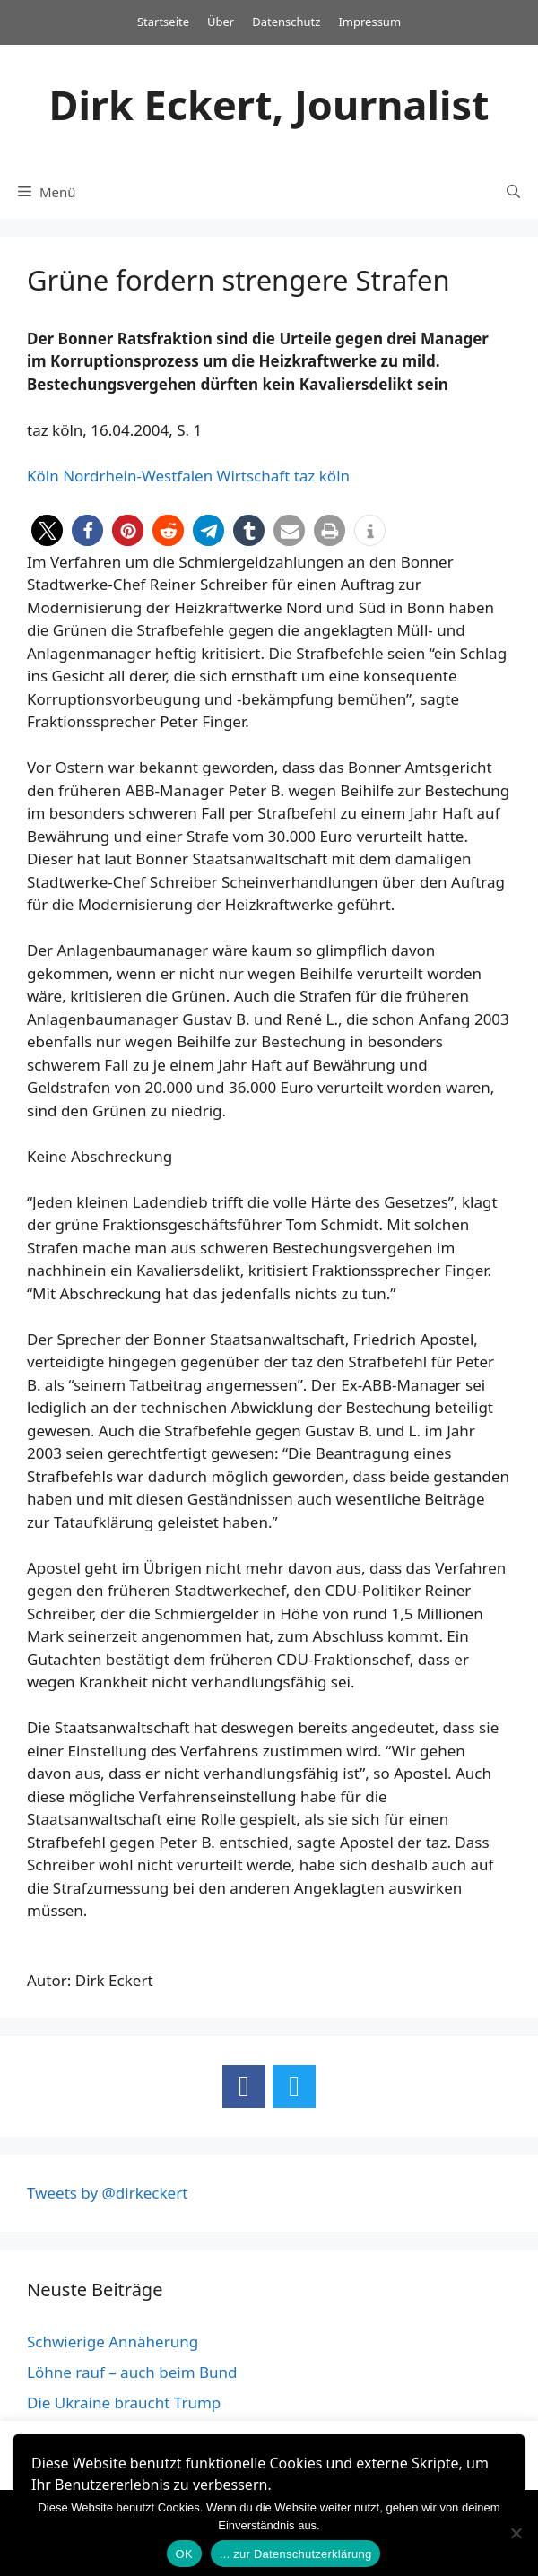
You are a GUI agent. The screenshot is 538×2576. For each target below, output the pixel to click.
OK (184, 2554)
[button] (47, 530)
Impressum (369, 21)
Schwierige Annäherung (112, 2341)
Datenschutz (286, 21)
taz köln (322, 475)
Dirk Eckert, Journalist (268, 104)
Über (220, 21)
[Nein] (516, 2533)
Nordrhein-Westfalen (138, 475)
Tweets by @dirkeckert (107, 2192)
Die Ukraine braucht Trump (124, 2402)
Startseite (163, 21)
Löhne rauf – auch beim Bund (132, 2372)
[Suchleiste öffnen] (513, 192)
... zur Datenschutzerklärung (296, 2554)
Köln (43, 475)
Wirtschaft (254, 475)
